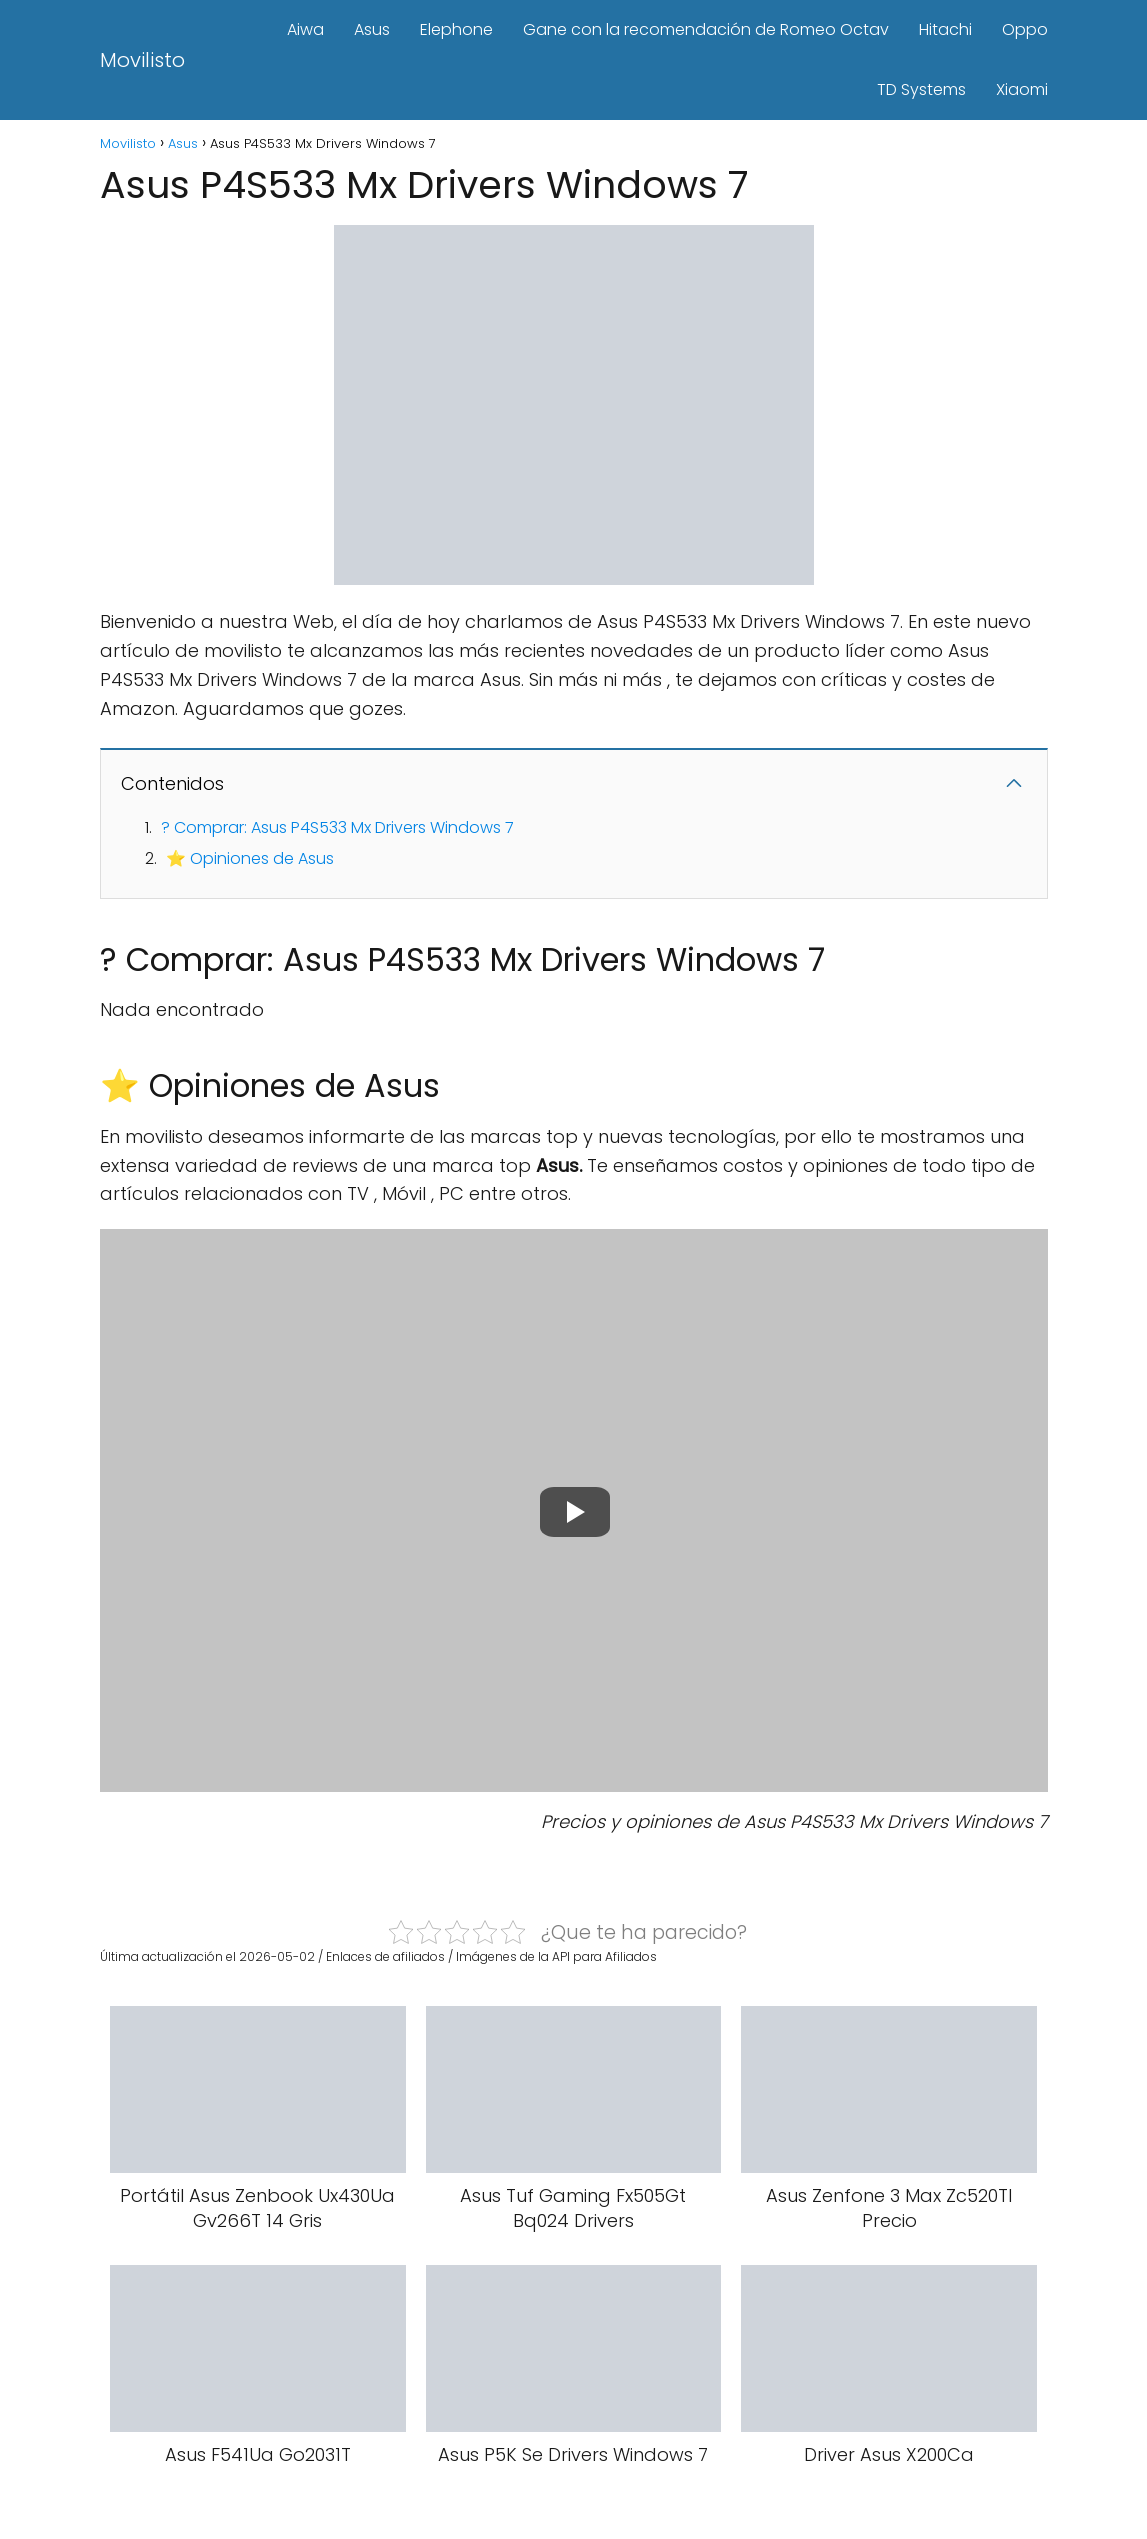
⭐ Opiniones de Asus (250, 858)
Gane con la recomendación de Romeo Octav (706, 29)
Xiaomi (1022, 89)
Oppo (1025, 29)
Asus (372, 29)
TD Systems (921, 89)
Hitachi (945, 29)
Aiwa (305, 29)
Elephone (456, 29)
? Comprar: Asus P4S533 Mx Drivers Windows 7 (337, 827)
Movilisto (142, 60)
